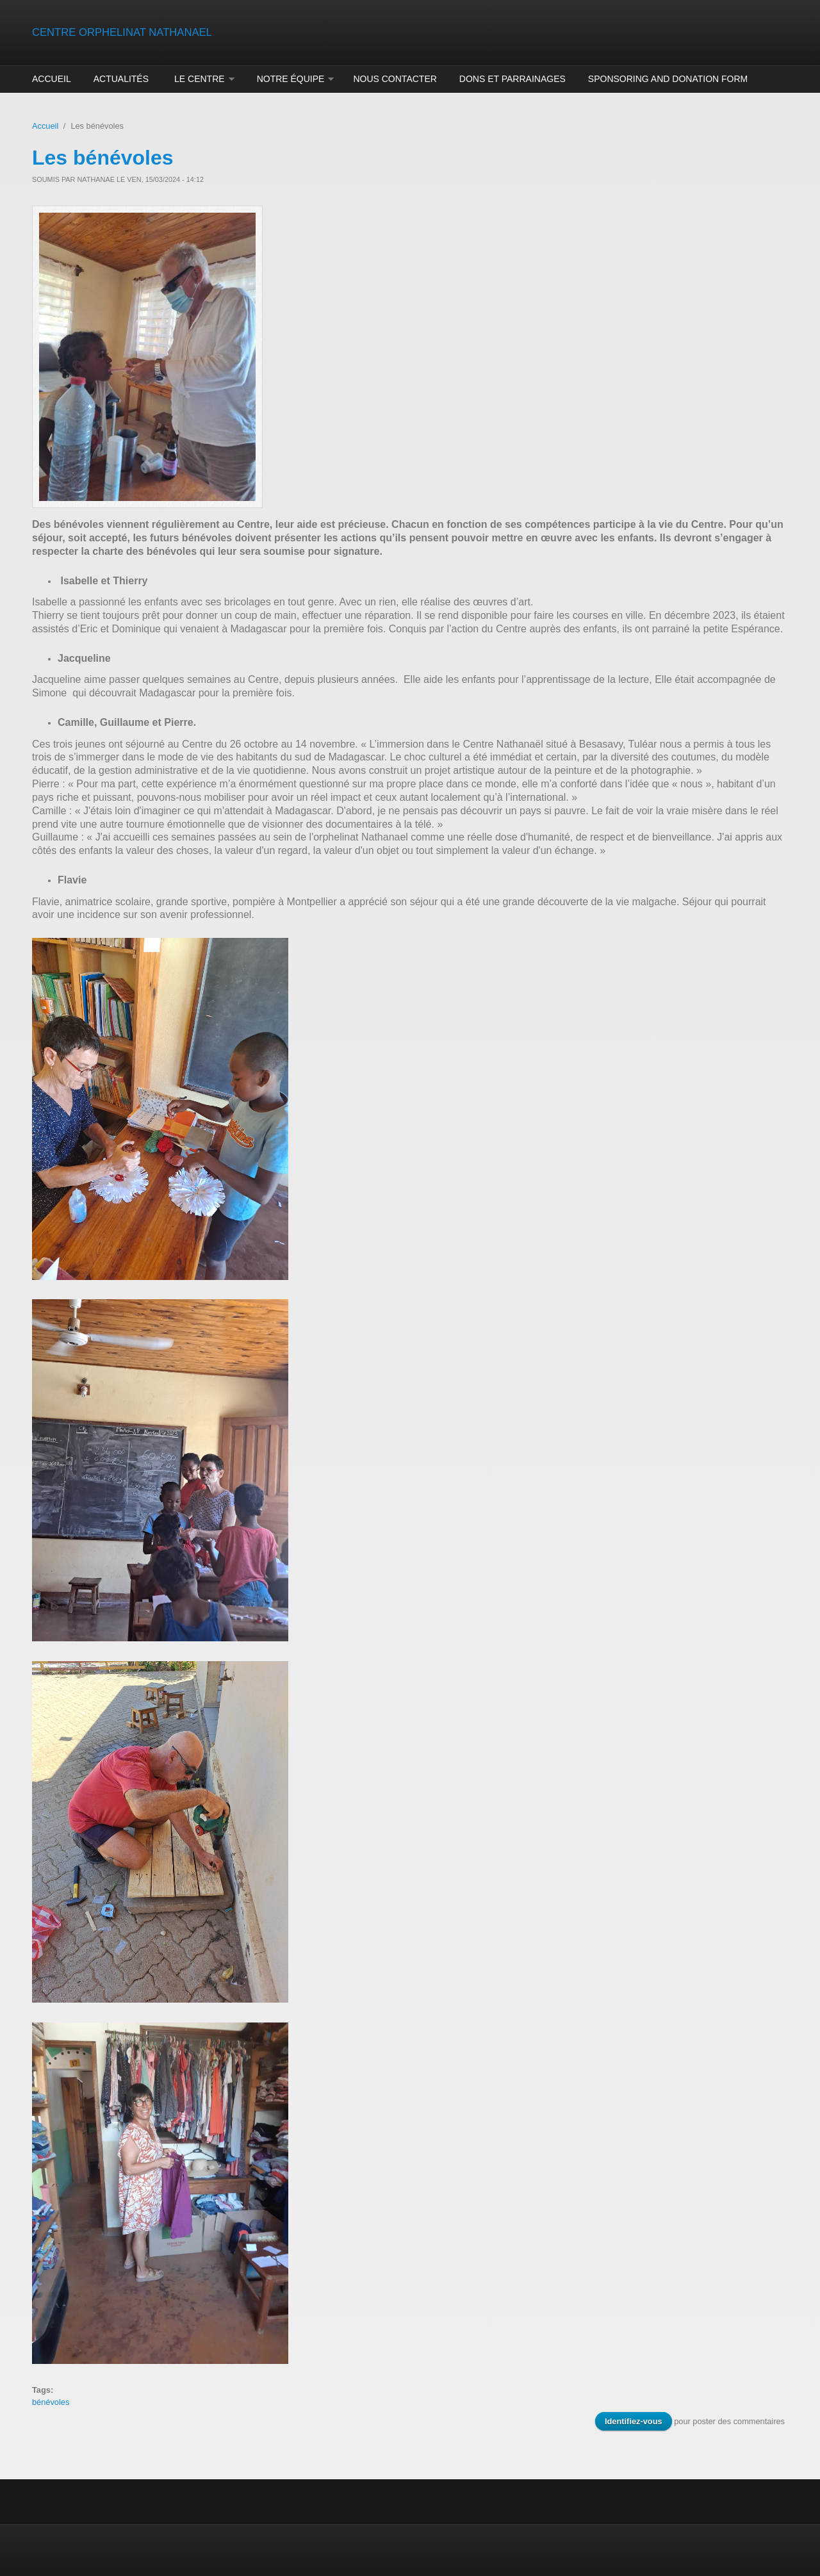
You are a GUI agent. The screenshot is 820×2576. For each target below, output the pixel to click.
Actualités (121, 79)
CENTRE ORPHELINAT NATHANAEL (122, 32)
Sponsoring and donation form (668, 79)
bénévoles (50, 2402)
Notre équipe (291, 79)
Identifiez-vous (633, 2421)
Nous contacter (394, 79)
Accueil (51, 79)
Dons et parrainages (512, 79)
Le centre (199, 79)
